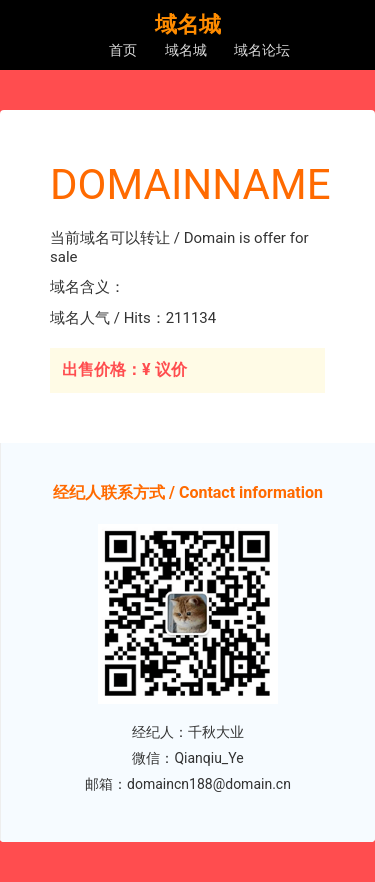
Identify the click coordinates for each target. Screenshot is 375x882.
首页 (123, 50)
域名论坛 (262, 50)
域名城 (186, 50)
